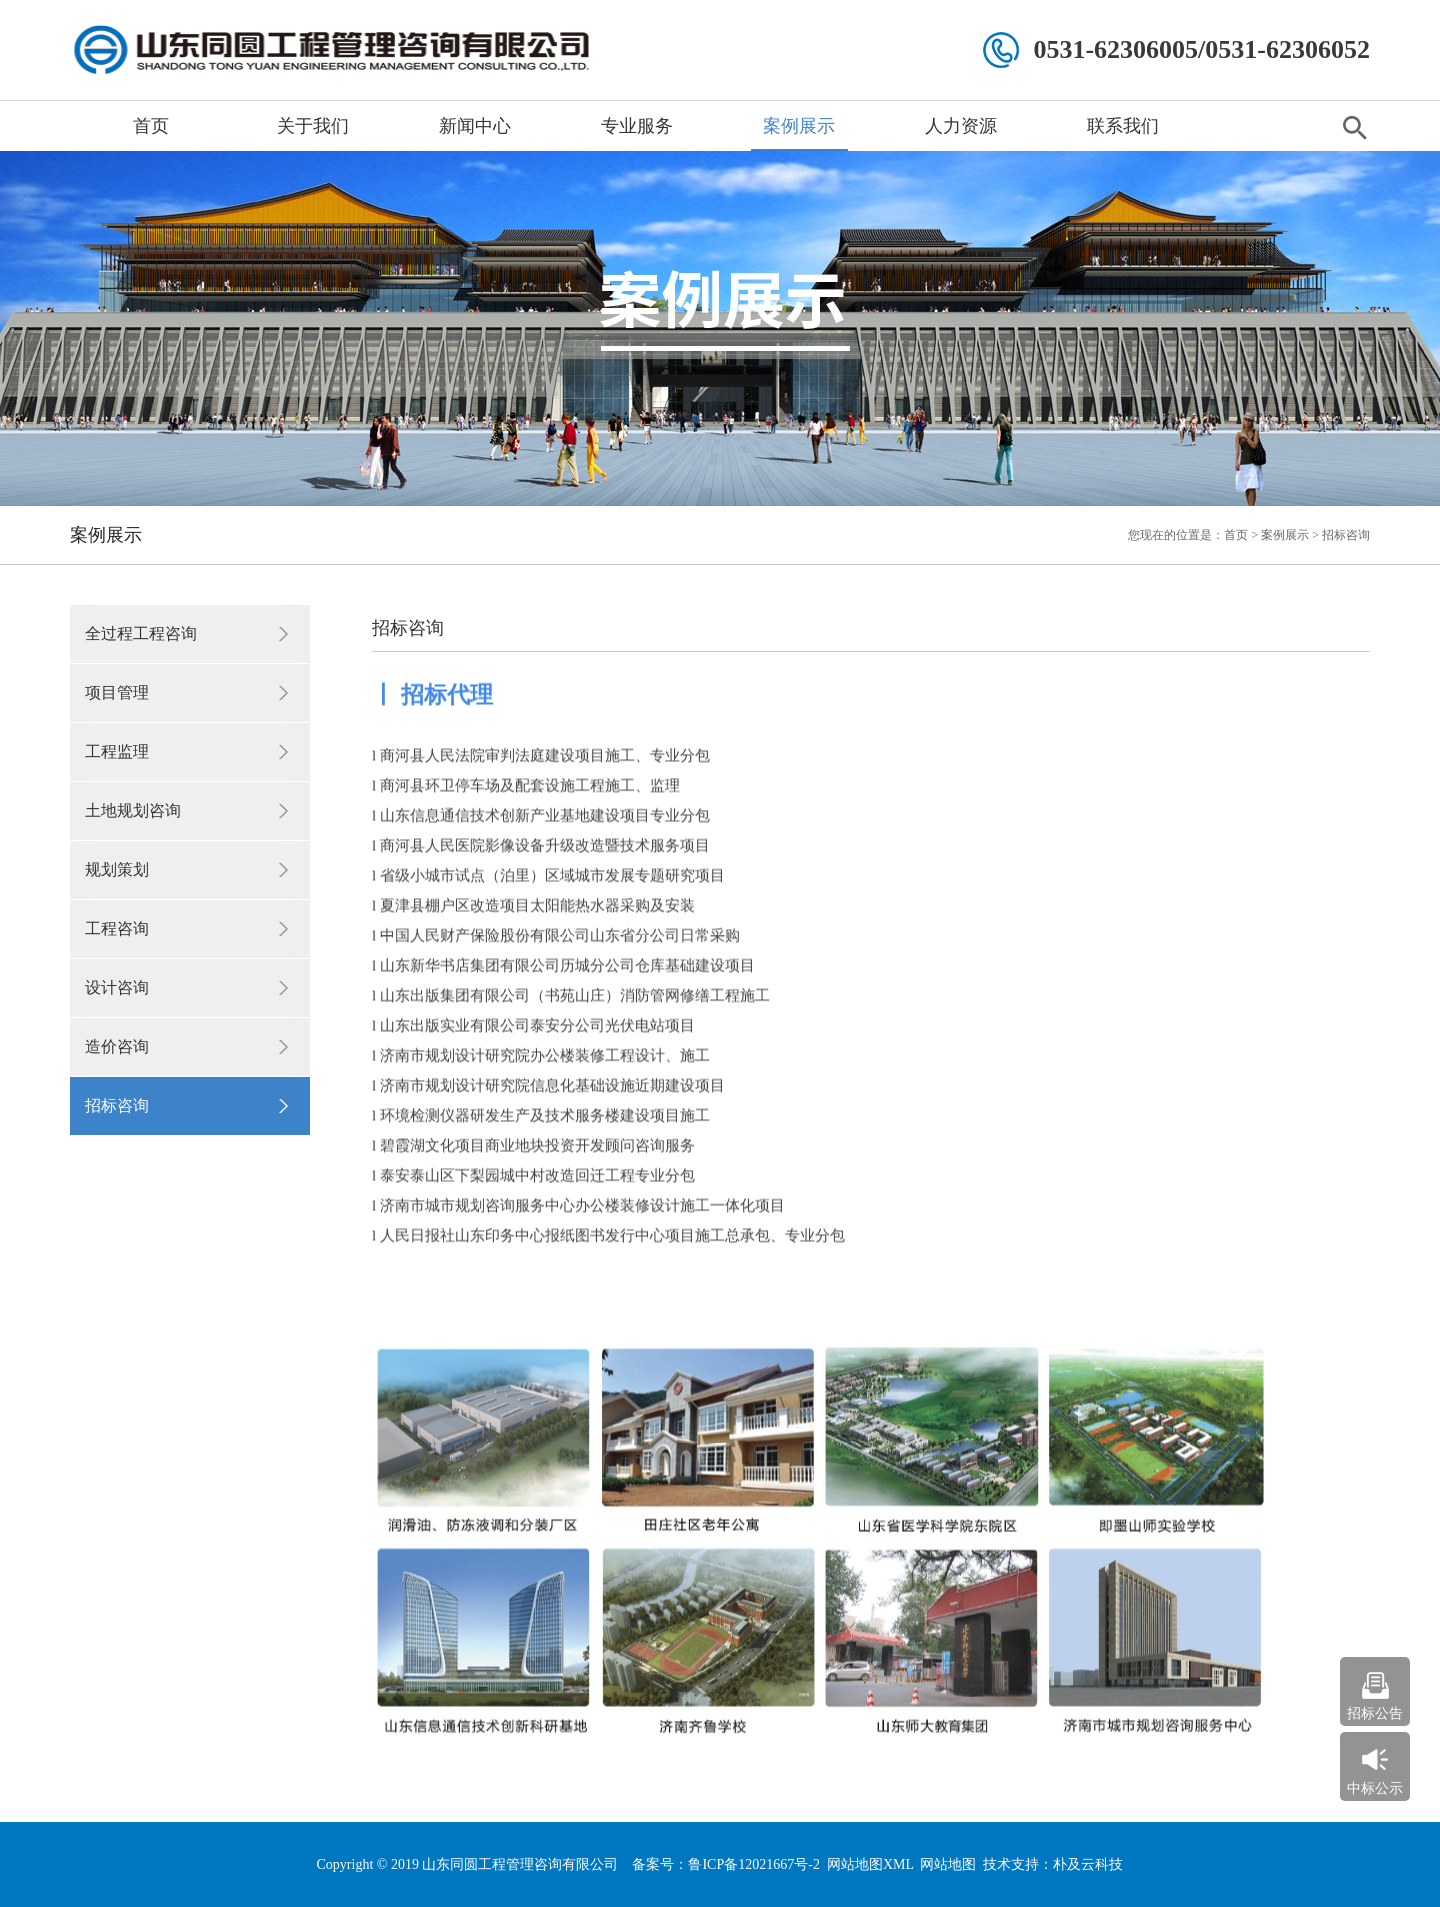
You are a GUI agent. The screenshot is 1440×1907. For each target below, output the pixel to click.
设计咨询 (117, 987)
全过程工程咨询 (141, 633)
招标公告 (1375, 1713)
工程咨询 (117, 928)
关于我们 (313, 126)
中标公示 (1375, 1788)
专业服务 (637, 126)
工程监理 (117, 751)
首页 (151, 126)
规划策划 (117, 869)
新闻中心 (475, 126)
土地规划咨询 (133, 810)
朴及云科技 (1088, 1864)
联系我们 (1123, 126)
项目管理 (117, 692)
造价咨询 (117, 1046)
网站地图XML (870, 1864)
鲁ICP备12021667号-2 (753, 1864)
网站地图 (948, 1864)
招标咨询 (117, 1105)
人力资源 (961, 126)
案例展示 (799, 126)
